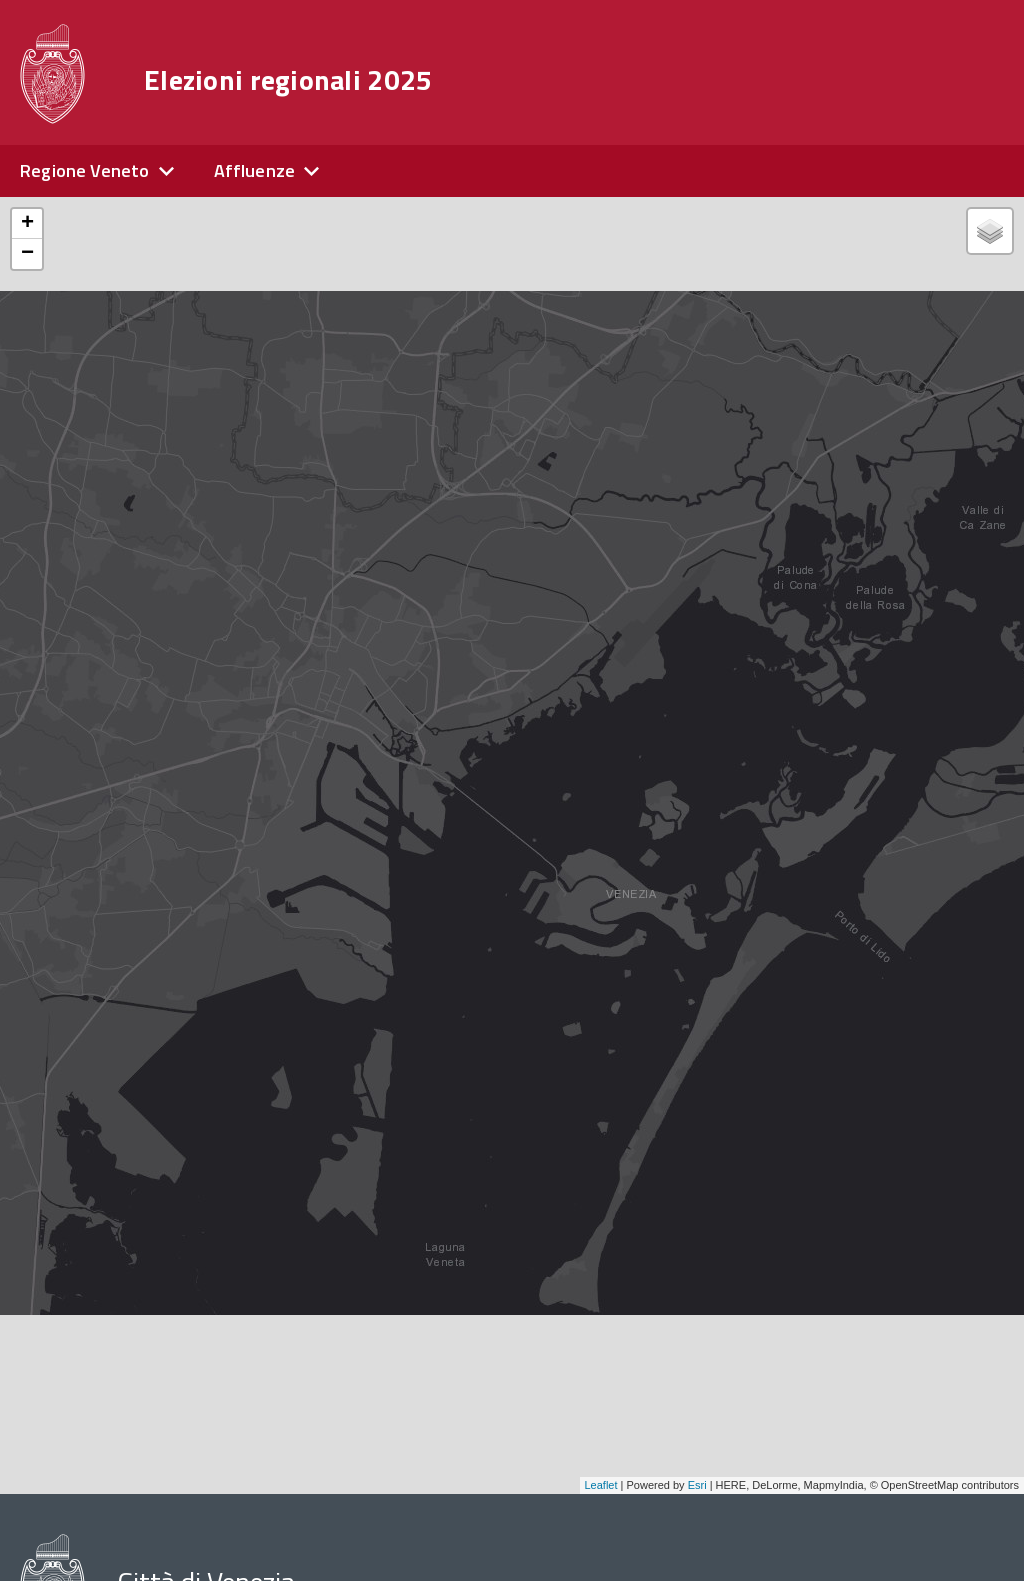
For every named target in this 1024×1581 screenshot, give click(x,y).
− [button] (27, 254)
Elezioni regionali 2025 (288, 80)
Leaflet (601, 1485)
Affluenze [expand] (255, 170)
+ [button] (27, 224)
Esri (697, 1485)
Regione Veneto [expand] (85, 170)
